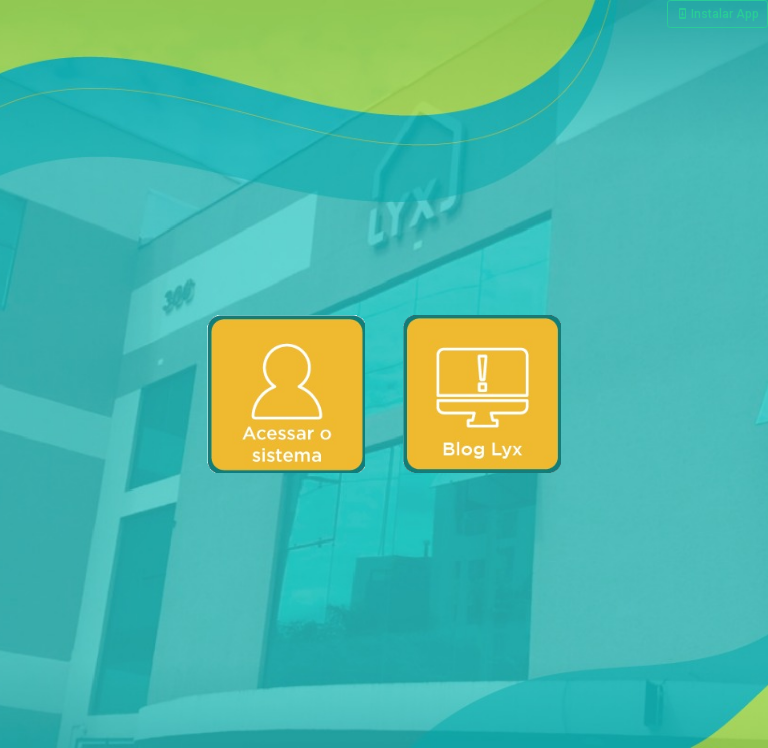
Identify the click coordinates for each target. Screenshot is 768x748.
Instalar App (717, 14)
